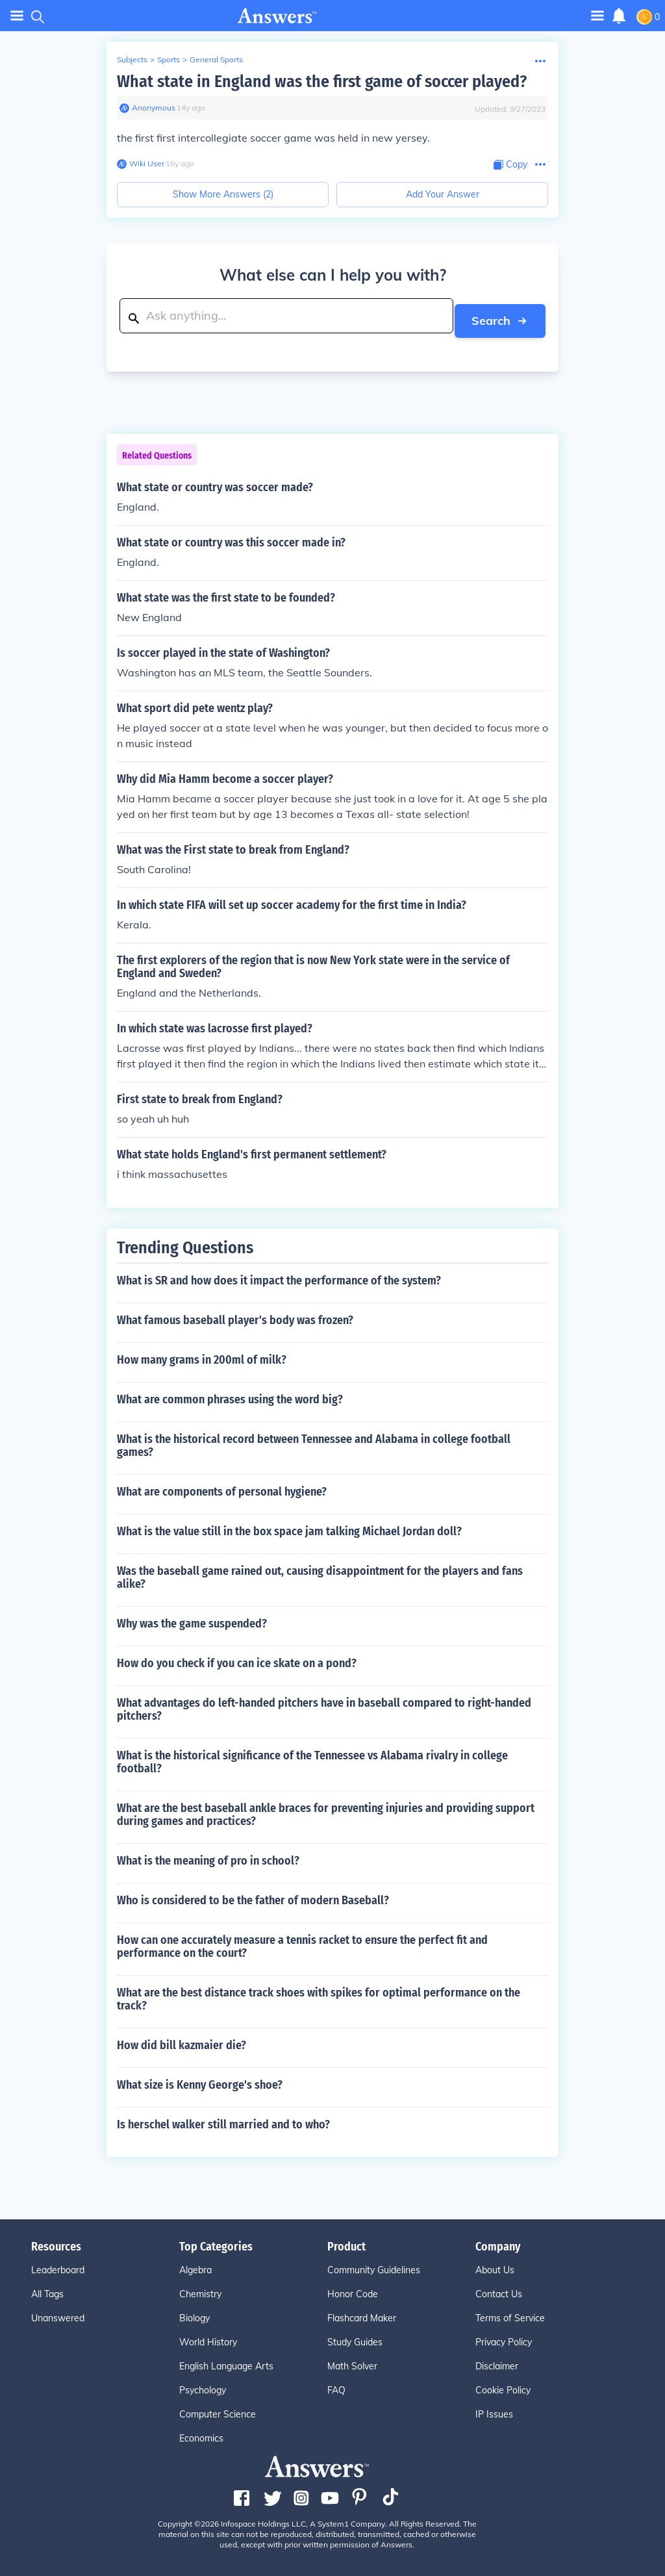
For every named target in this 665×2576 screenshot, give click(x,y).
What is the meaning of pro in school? (208, 1856)
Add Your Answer (442, 194)
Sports (168, 59)
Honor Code (352, 2289)
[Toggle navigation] (597, 15)
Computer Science (217, 2410)
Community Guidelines (373, 2265)
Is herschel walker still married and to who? (223, 2120)
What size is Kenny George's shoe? (199, 2080)
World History (208, 2337)
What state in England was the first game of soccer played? (322, 81)
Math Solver (352, 2361)
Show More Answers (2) (223, 194)
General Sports (216, 59)
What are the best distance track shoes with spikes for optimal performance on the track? (318, 1994)
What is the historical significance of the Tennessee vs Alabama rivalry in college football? (312, 1757)
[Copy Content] (510, 165)
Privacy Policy (503, 2337)
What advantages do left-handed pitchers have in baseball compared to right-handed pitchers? (324, 1704)
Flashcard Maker (361, 2313)
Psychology (202, 2385)
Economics (201, 2434)
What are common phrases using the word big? (230, 1395)
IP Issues (494, 2410)
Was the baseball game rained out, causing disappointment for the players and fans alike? (320, 1573)
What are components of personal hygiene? (222, 1487)
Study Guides (355, 2337)
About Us (494, 2265)
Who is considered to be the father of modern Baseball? (253, 1896)
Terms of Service (510, 2313)
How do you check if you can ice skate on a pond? (237, 1658)
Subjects (132, 59)
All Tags (47, 2289)
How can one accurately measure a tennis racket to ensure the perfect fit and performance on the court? (302, 1942)
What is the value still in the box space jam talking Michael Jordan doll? (289, 1527)
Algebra (195, 2265)
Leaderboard (57, 2265)
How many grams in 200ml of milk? (201, 1355)
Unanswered (57, 2313)
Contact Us (498, 2289)
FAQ (336, 2385)
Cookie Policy (503, 2385)
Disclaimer (496, 2361)
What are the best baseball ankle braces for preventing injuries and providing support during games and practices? (325, 1810)
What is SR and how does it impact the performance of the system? (279, 1276)
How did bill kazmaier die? (181, 2041)
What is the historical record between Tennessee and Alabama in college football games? (313, 1441)
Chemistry (200, 2289)
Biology (194, 2313)
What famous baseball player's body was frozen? (235, 1315)
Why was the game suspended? (192, 1619)
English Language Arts (226, 2361)
